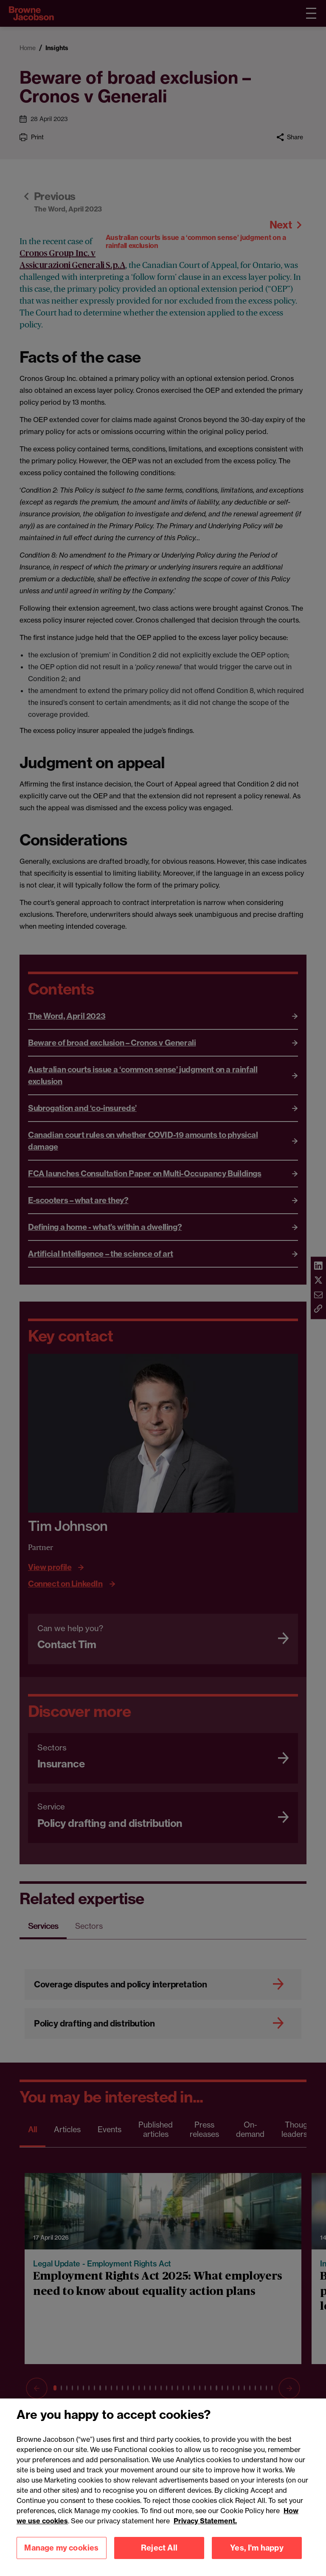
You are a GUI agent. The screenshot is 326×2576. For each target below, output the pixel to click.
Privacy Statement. (205, 2563)
